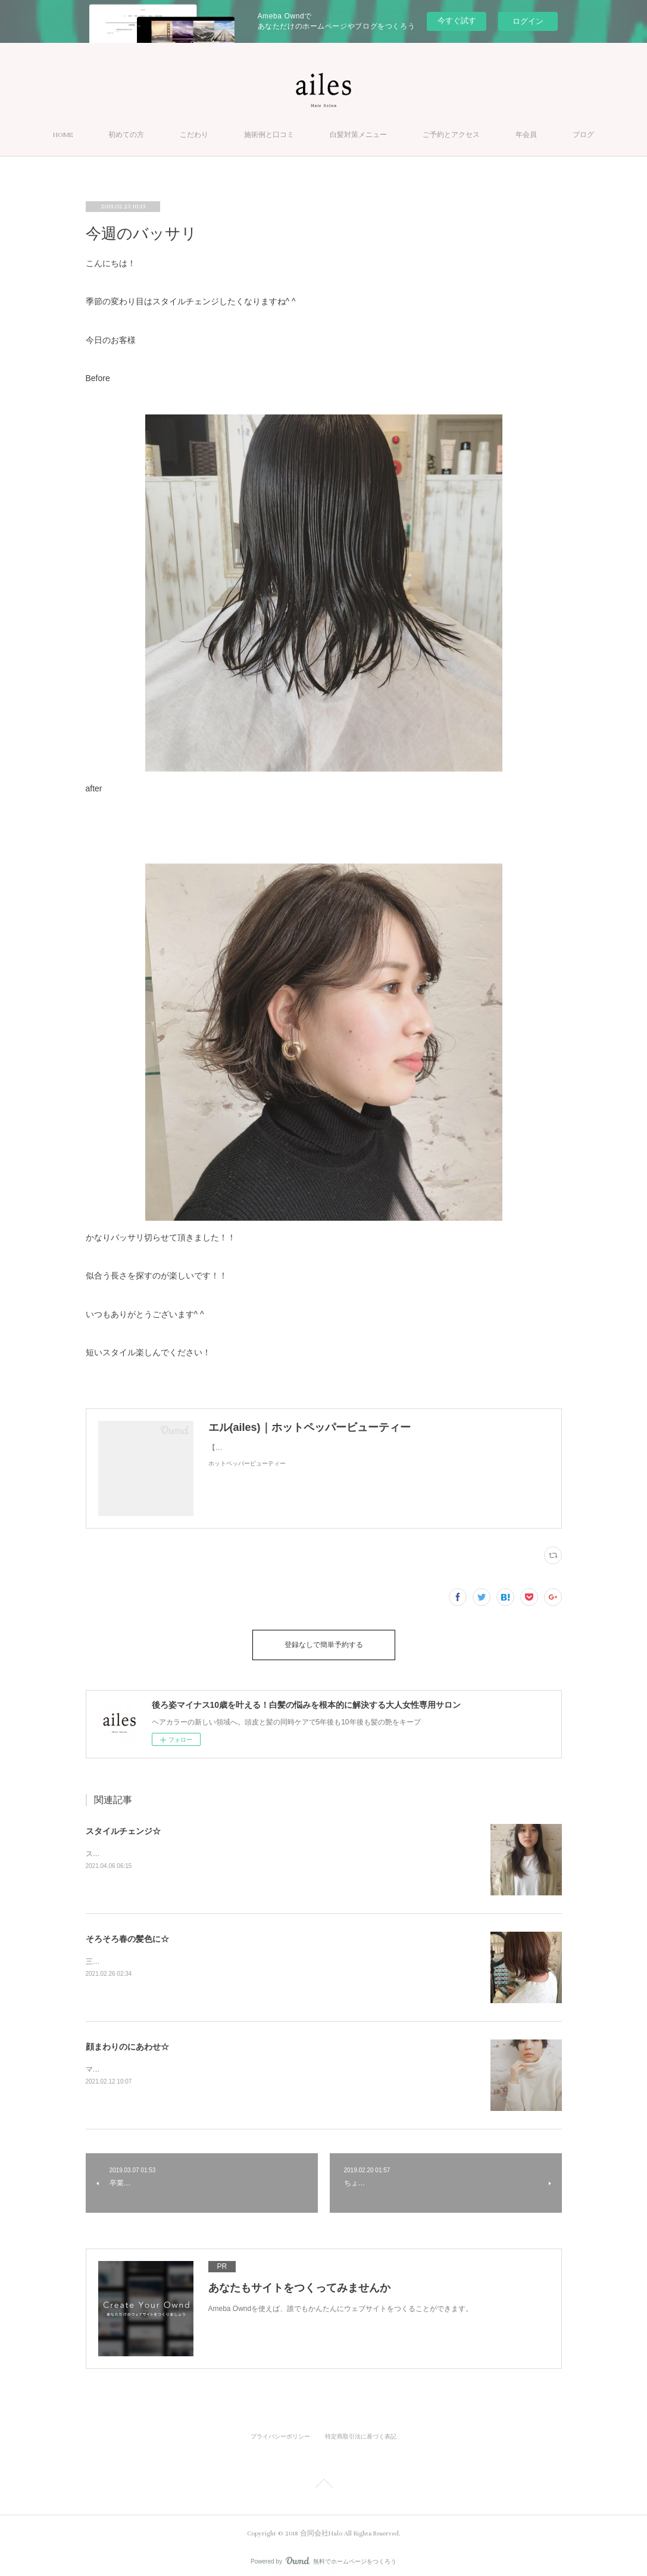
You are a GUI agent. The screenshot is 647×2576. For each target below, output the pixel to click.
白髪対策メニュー (358, 135)
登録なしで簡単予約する (324, 1642)
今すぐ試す (456, 20)
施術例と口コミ (269, 135)
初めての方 (126, 135)
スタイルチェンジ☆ (123, 1825)
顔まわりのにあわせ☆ (127, 2040)
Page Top (323, 2479)
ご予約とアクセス (451, 135)
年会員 (526, 135)
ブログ (583, 135)
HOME (63, 135)
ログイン (527, 21)
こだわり (194, 135)
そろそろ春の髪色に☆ (127, 1933)
